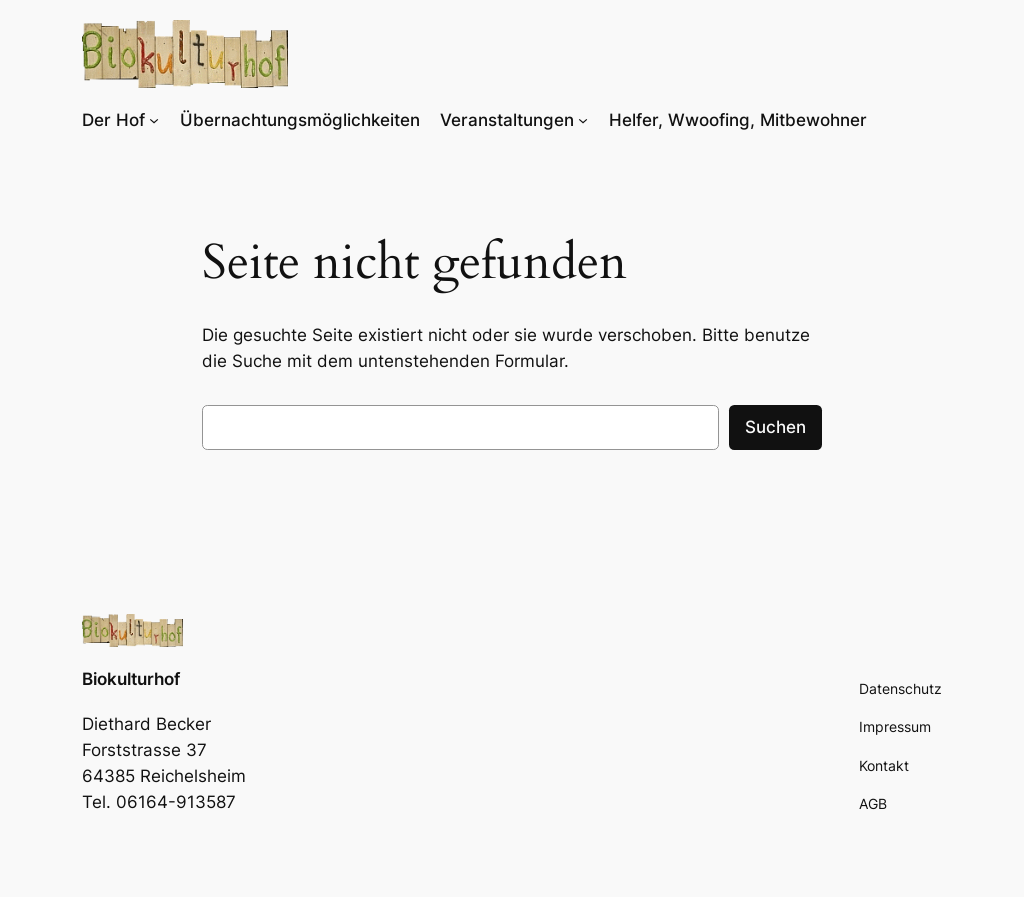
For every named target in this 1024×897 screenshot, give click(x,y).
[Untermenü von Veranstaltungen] (583, 120)
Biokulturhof (131, 679)
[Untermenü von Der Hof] (154, 120)
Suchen (775, 427)
